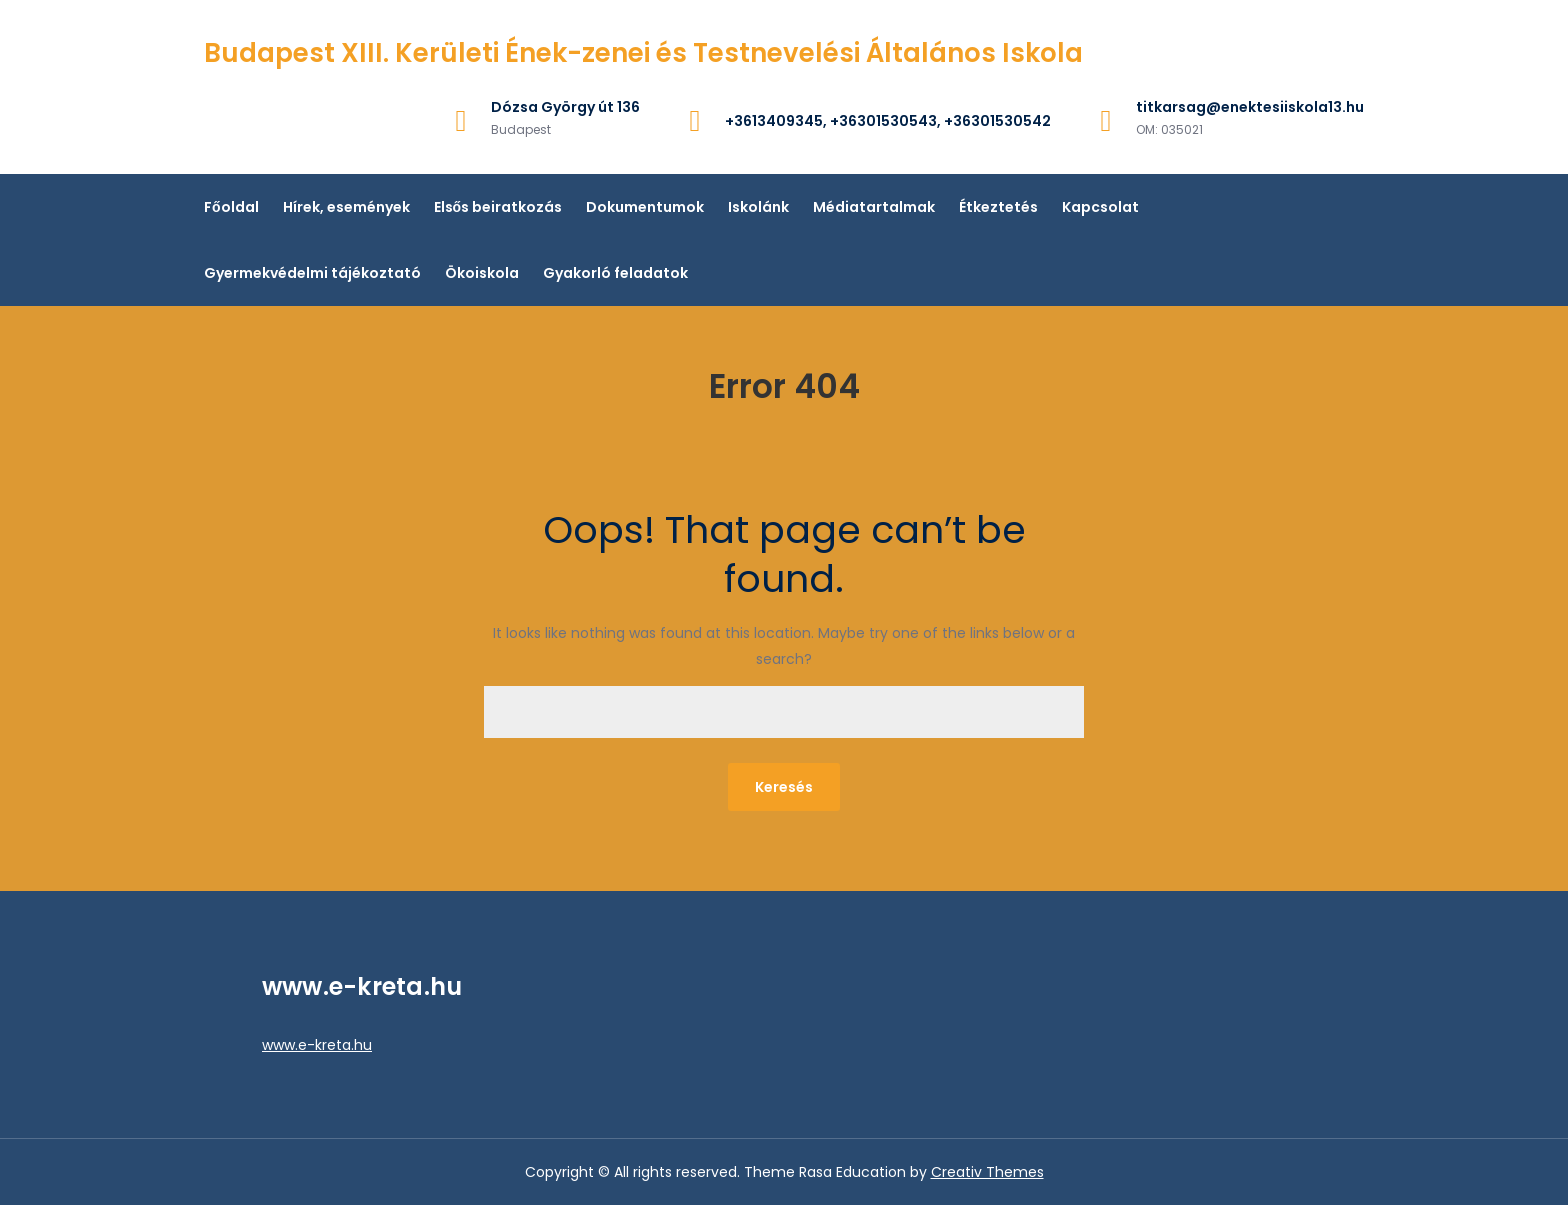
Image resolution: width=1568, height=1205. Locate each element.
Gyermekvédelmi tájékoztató (312, 273)
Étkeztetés (998, 207)
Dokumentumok (645, 207)
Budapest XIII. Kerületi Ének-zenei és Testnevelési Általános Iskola (643, 53)
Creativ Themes (987, 1172)
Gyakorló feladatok (615, 273)
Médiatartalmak (874, 207)
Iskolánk (758, 207)
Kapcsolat (1100, 207)
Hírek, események (346, 207)
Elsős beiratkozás (498, 207)
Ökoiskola (482, 273)
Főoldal (231, 207)
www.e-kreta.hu (317, 1045)
